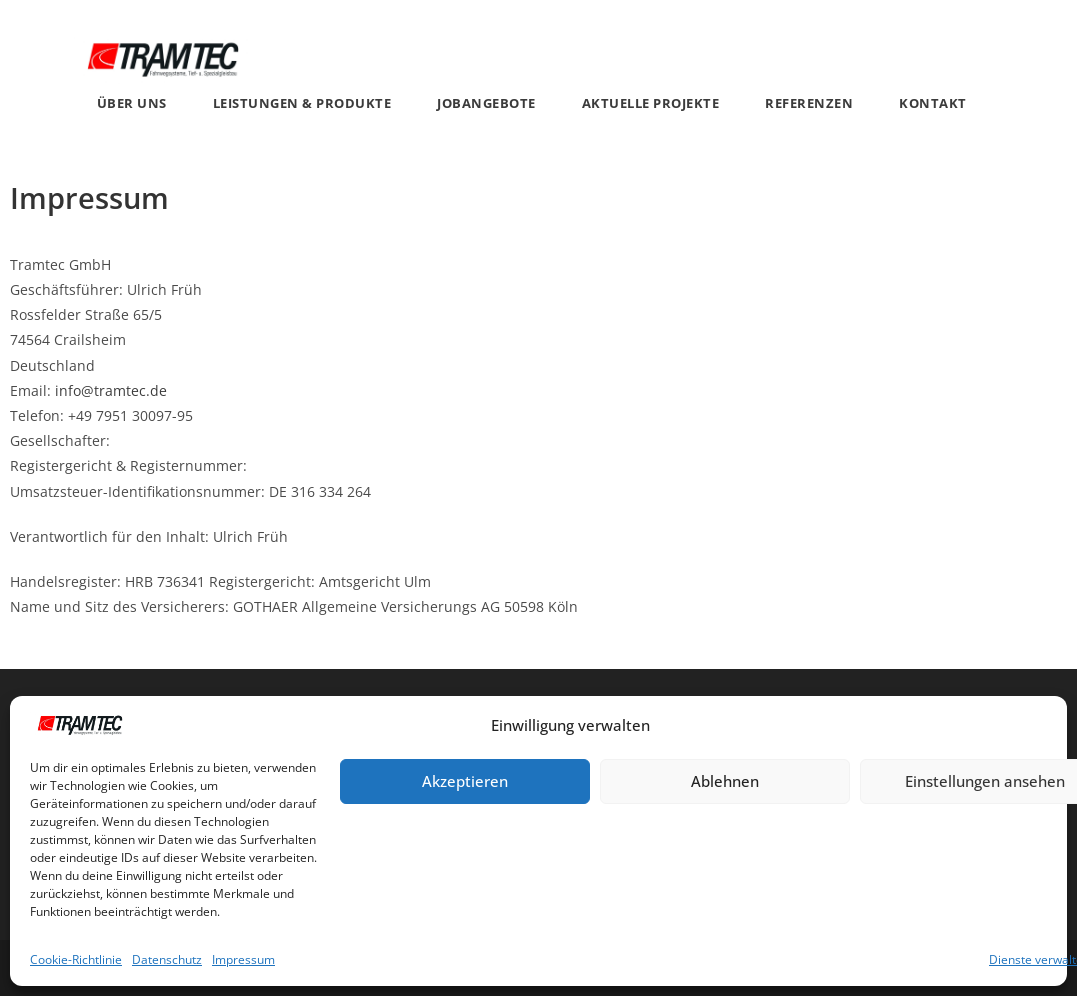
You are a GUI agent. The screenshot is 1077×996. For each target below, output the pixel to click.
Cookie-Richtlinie (76, 959)
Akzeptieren (465, 781)
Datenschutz (167, 959)
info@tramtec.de (111, 390)
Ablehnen (725, 781)
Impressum (243, 959)
